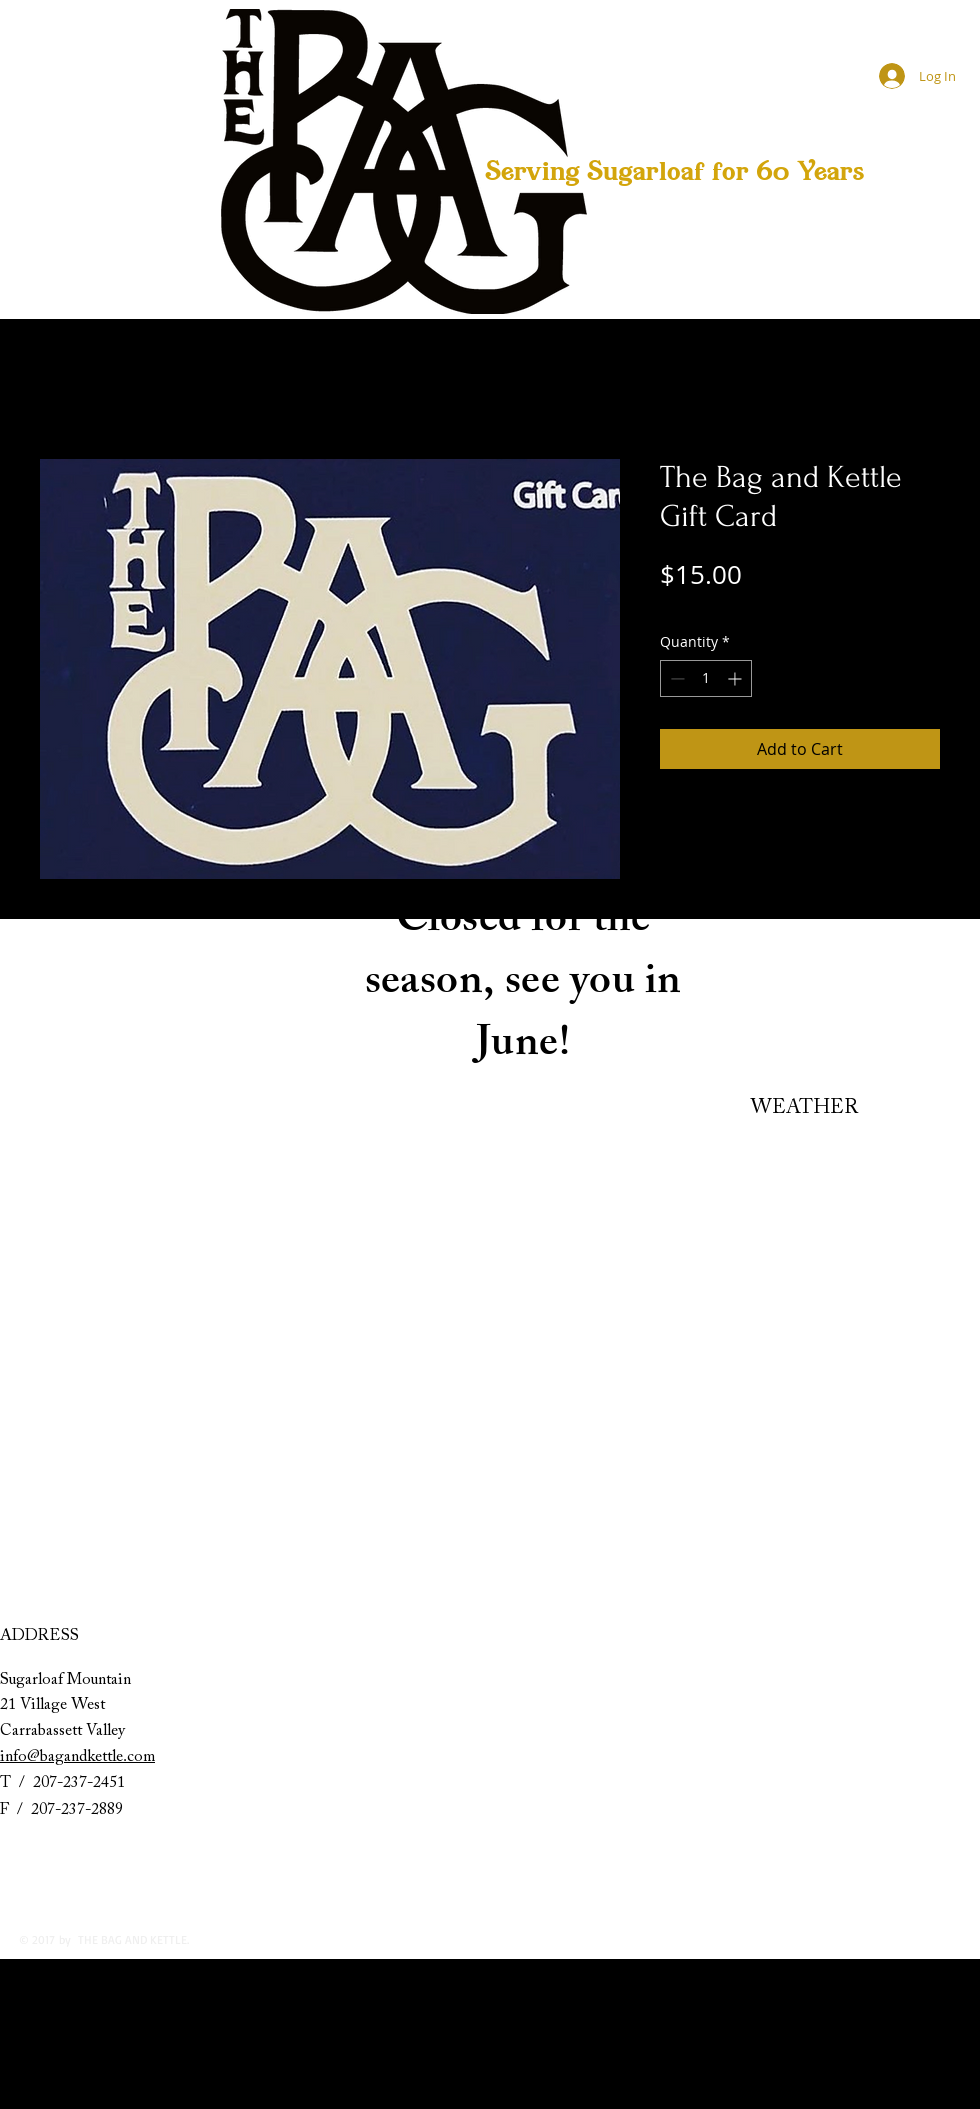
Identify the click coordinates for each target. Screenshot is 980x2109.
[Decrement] (675, 678)
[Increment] (736, 678)
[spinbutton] (706, 678)
